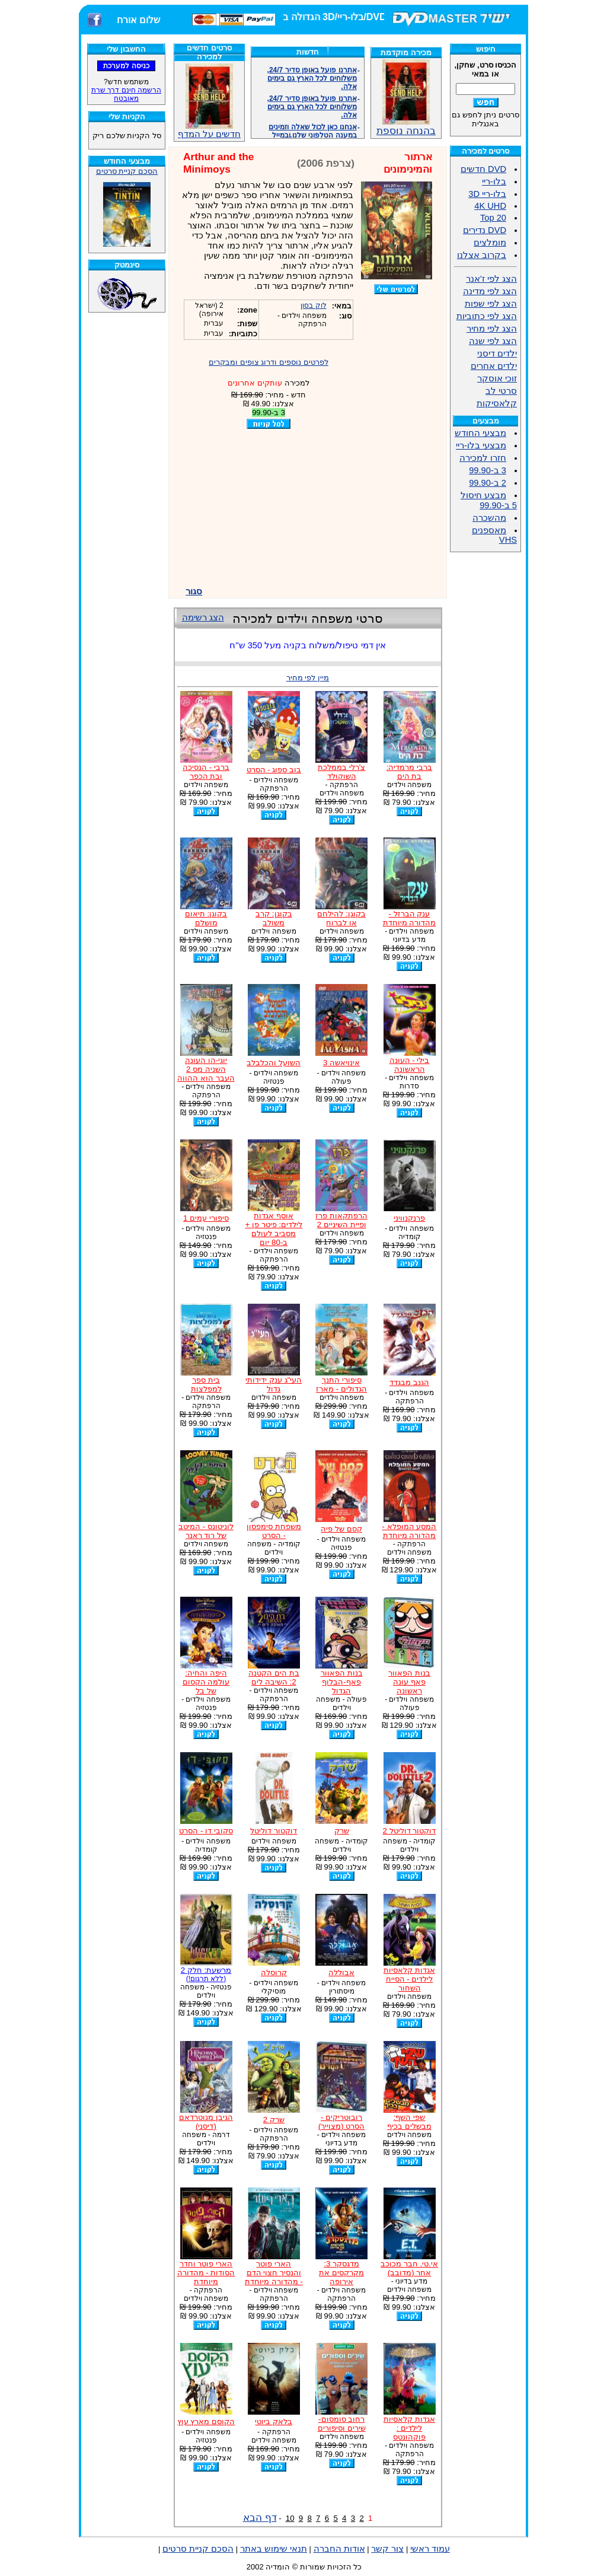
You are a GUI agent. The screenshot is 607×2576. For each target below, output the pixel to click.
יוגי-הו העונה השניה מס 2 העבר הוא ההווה (205, 1069)
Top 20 (493, 217)
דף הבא (260, 2517)
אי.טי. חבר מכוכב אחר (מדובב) (409, 2268)
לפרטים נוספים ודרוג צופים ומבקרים (268, 362)
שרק (341, 1830)
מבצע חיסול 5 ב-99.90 (489, 500)
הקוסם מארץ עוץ (206, 2421)
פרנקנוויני (409, 1218)
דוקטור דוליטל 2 (409, 1830)
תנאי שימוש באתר (273, 2548)
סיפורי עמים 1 (206, 1218)
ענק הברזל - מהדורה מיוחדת (409, 918)
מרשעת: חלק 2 (206, 1974)
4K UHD (490, 206)
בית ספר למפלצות (206, 1384)
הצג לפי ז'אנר (491, 279)
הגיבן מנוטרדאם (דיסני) (206, 2122)
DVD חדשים (483, 169)
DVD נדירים (484, 230)
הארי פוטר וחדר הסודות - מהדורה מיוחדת (206, 2272)
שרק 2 (274, 2119)
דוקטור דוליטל (273, 1830)
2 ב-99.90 (487, 483)
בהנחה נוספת (406, 125)
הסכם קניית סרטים (127, 171)
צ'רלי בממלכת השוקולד (341, 772)
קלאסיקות (497, 403)
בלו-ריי (494, 181)
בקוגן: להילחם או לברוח (341, 918)
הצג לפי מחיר (492, 328)
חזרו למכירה (482, 458)
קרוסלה (274, 1972)
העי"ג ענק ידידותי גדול (273, 1384)
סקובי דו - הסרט (206, 1830)
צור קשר (387, 2548)
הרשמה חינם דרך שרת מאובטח (126, 94)
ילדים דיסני (497, 353)
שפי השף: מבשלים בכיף (409, 2122)
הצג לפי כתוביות (486, 316)
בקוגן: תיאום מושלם (206, 918)
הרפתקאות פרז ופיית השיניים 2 (341, 1220)
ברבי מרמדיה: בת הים (409, 772)
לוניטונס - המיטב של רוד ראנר (206, 1531)
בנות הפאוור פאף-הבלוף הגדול (342, 1681)
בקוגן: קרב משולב (273, 918)
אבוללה (341, 1972)
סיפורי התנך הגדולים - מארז (341, 1384)
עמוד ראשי (430, 2548)
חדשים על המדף (209, 101)
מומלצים (490, 242)
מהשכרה (489, 518)
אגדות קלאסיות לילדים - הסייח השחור (409, 1979)
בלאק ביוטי (273, 2421)
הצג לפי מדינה (490, 291)
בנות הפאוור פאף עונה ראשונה (409, 1681)
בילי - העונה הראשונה (409, 1065)
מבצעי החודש (480, 433)
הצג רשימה (203, 617)
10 (290, 2518)
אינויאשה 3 (341, 1062)
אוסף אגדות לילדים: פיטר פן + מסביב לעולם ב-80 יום (274, 1229)
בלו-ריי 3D (487, 194)
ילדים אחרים (494, 366)
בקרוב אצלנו (481, 255)
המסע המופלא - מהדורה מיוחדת (409, 1531)
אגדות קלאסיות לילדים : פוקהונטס (409, 2428)
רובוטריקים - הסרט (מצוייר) (341, 2122)
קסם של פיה (341, 1528)
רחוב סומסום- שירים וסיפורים (342, 2423)
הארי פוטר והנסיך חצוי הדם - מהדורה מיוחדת (274, 2272)
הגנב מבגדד (409, 1382)
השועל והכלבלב (274, 1062)
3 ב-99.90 (487, 470)
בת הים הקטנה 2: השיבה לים (273, 1677)
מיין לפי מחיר (307, 677)
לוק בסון (313, 305)
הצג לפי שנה (493, 341)
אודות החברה (339, 2548)
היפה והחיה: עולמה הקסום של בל (206, 1681)
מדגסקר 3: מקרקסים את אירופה (341, 2272)
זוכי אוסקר (497, 378)
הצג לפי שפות (491, 303)
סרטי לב (501, 391)
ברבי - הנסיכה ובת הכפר (206, 772)
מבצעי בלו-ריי (481, 445)
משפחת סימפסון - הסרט (274, 1531)
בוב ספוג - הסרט (274, 769)
